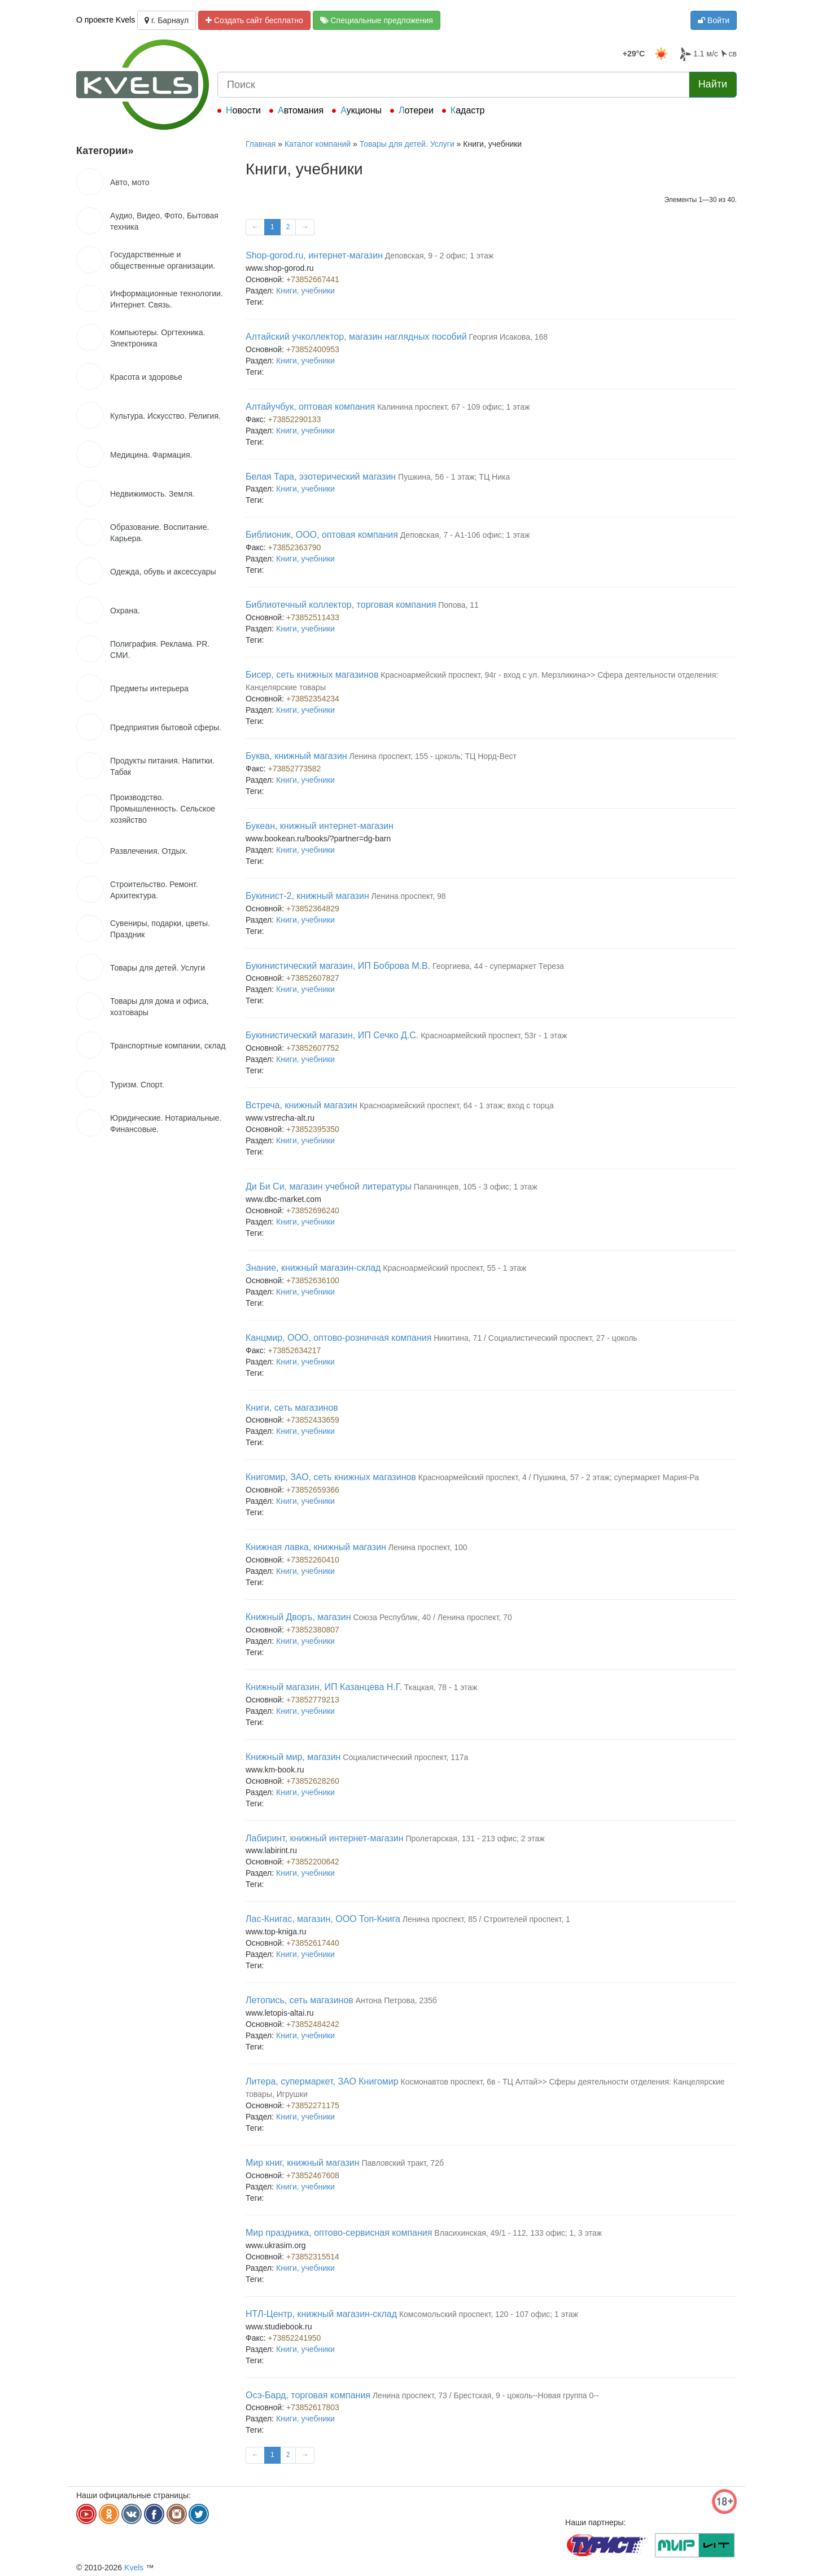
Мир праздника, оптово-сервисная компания (339, 2232)
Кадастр (468, 110)
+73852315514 (312, 2256)
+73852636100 (312, 1280)
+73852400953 (312, 349)
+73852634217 (294, 1350)
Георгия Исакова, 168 (508, 336)
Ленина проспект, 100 (427, 1547)
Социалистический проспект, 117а (405, 1757)
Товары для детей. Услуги (407, 143)
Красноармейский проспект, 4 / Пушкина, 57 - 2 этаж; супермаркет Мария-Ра (558, 1477)
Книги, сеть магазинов (292, 1407)
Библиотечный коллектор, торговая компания (341, 604)
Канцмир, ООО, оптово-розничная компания (338, 1337)
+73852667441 (312, 279)
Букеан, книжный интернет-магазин (320, 826)
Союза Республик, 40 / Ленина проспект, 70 (432, 1617)
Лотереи (416, 110)
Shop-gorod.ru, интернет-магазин (314, 255)
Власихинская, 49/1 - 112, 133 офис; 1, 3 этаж (518, 2232)
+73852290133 (294, 419)
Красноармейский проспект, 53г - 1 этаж (494, 1035)
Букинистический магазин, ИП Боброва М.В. (338, 966)
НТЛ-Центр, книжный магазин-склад (321, 2314)
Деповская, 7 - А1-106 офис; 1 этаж (465, 534)
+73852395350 (312, 1129)
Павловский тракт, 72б (402, 2162)
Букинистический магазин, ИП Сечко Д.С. (332, 1035)
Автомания (301, 110)
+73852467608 (312, 2175)
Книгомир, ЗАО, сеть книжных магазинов (331, 1477)
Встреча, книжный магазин (301, 1105)
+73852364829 (312, 908)
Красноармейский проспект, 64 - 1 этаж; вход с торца (457, 1105)
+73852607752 (312, 1047)
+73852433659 (312, 1419)
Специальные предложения (376, 20)
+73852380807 (312, 1629)
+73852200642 (312, 1861)
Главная (261, 143)
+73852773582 (294, 768)
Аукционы (361, 110)
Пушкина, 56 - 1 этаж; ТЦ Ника (454, 476)
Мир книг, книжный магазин (303, 2162)
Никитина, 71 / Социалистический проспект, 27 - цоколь (535, 1337)
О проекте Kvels (105, 19)
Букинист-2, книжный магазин (307, 896)
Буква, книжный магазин (296, 756)
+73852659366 (312, 1489)
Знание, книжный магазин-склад (313, 1267)
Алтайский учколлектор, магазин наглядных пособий (356, 336)
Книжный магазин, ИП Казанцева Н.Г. (324, 1687)
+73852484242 (312, 2024)
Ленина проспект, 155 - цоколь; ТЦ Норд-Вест (433, 756)
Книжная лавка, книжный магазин (316, 1547)
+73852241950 (294, 2337)
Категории (104, 150)
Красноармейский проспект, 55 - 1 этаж (454, 1267)
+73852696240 (312, 1210)
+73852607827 (312, 977)
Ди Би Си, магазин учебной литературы (329, 1186)
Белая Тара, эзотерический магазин (321, 476)
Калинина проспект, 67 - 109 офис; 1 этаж (453, 406)
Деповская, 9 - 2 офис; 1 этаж (439, 255)
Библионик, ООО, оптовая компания (322, 534)
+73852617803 (312, 2407)
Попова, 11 (458, 604)
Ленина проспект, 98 (408, 896)
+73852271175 (312, 2105)
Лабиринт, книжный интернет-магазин (325, 1838)
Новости (243, 110)
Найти (712, 84)
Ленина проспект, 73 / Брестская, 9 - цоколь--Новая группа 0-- (486, 2395)
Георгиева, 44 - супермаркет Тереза (498, 966)
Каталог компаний (318, 143)
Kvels (133, 2567)
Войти (713, 20)
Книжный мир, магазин (293, 1757)
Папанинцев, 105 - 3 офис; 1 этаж (475, 1186)
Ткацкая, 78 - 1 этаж (441, 1687)
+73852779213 (312, 1699)
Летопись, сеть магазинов (299, 2000)
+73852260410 (312, 1559)
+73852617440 (312, 1942)
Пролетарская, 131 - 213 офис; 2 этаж (475, 1838)
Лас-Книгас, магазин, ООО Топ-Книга (323, 1919)
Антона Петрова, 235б (396, 2000)
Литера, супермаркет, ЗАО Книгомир (322, 2081)
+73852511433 (312, 617)
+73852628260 (312, 1780)
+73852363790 (294, 547)
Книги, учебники (305, 290)
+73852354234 (312, 698)
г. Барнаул (167, 20)
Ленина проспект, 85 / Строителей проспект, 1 (486, 1919)
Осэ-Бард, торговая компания (308, 2395)
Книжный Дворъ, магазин (298, 1617)
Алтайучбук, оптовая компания (310, 406)
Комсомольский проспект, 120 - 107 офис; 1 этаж (488, 2314)
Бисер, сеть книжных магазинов (312, 674)
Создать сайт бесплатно (254, 20)
